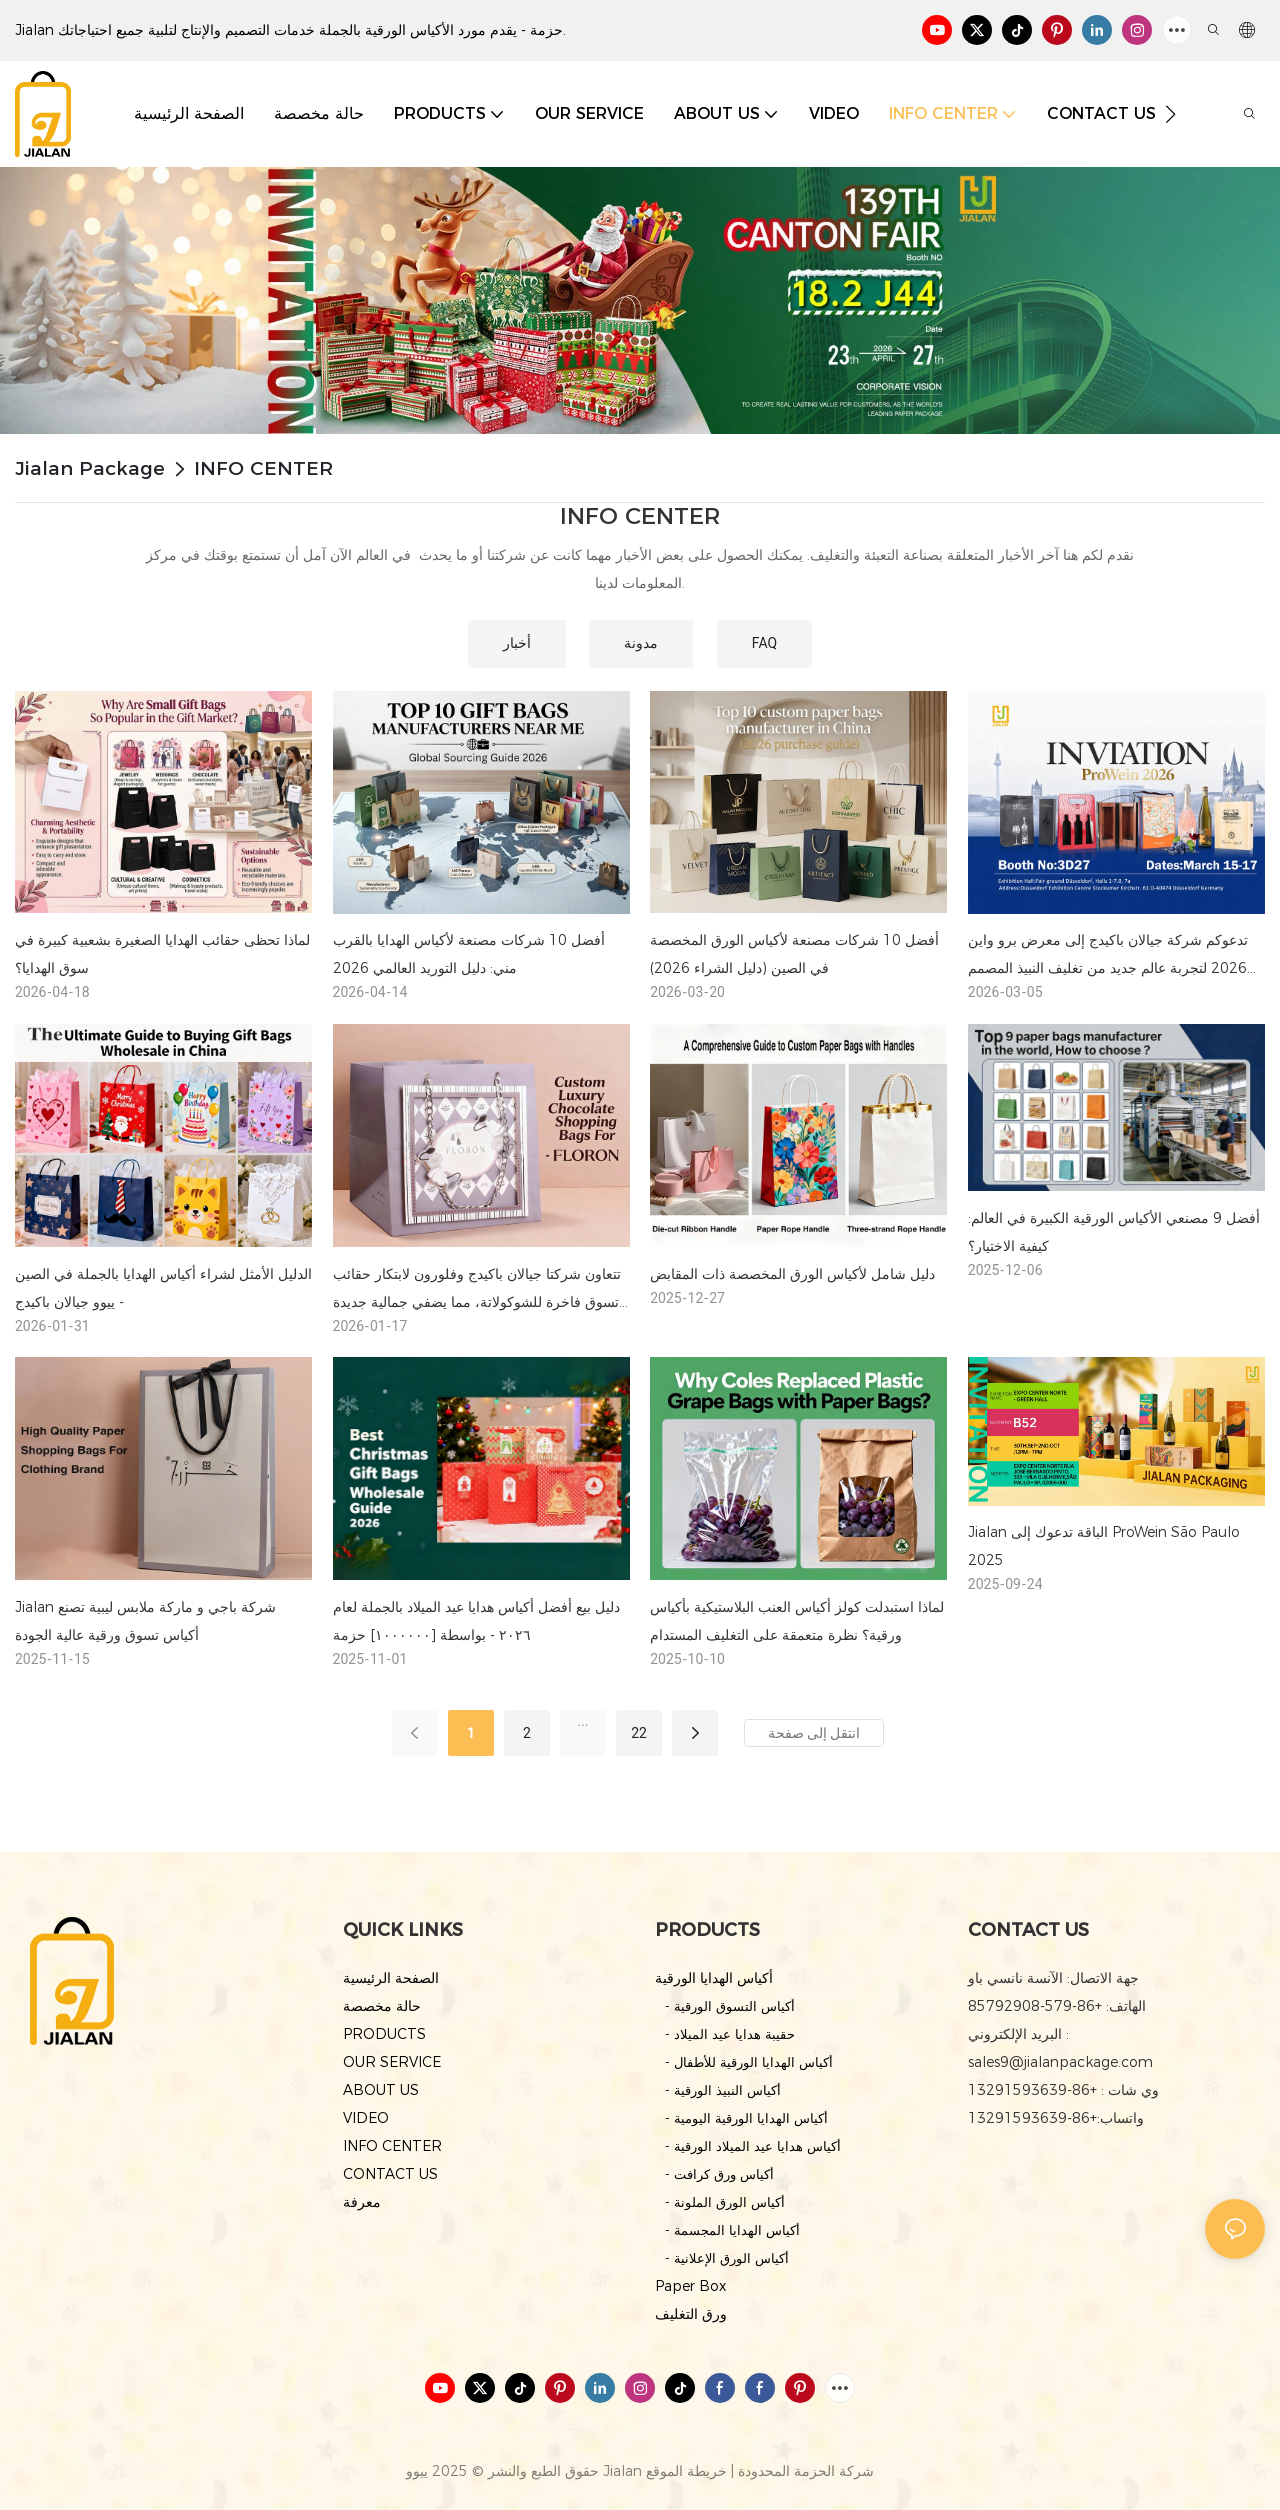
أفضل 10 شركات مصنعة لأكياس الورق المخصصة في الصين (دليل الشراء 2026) (794, 954)
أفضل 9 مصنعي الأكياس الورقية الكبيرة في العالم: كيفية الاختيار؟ (1114, 1232)
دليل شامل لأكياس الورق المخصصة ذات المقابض (792, 1274)
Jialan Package (90, 468)
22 (639, 1733)
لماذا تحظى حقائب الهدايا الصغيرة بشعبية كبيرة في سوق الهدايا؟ (162, 954)
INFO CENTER (263, 468)
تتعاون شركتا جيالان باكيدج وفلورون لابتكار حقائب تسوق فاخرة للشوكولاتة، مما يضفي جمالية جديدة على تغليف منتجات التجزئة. (477, 1290)
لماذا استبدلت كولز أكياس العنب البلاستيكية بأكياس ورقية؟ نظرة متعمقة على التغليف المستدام (797, 1621)
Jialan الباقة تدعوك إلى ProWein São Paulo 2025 (1104, 1546)
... (582, 1721)
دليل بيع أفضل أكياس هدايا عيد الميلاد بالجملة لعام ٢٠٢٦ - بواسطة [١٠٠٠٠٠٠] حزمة (476, 1621)
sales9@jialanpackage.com (1060, 2062)
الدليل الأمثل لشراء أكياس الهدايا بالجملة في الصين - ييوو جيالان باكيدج (163, 1288)
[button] (1170, 114)
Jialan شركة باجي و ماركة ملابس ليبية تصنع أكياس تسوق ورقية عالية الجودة (145, 1621)
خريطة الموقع (686, 2471)
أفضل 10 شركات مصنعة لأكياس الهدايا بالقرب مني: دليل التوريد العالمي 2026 (469, 954)
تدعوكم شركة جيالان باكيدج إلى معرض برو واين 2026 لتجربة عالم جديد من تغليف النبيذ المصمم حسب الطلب (1108, 956)
